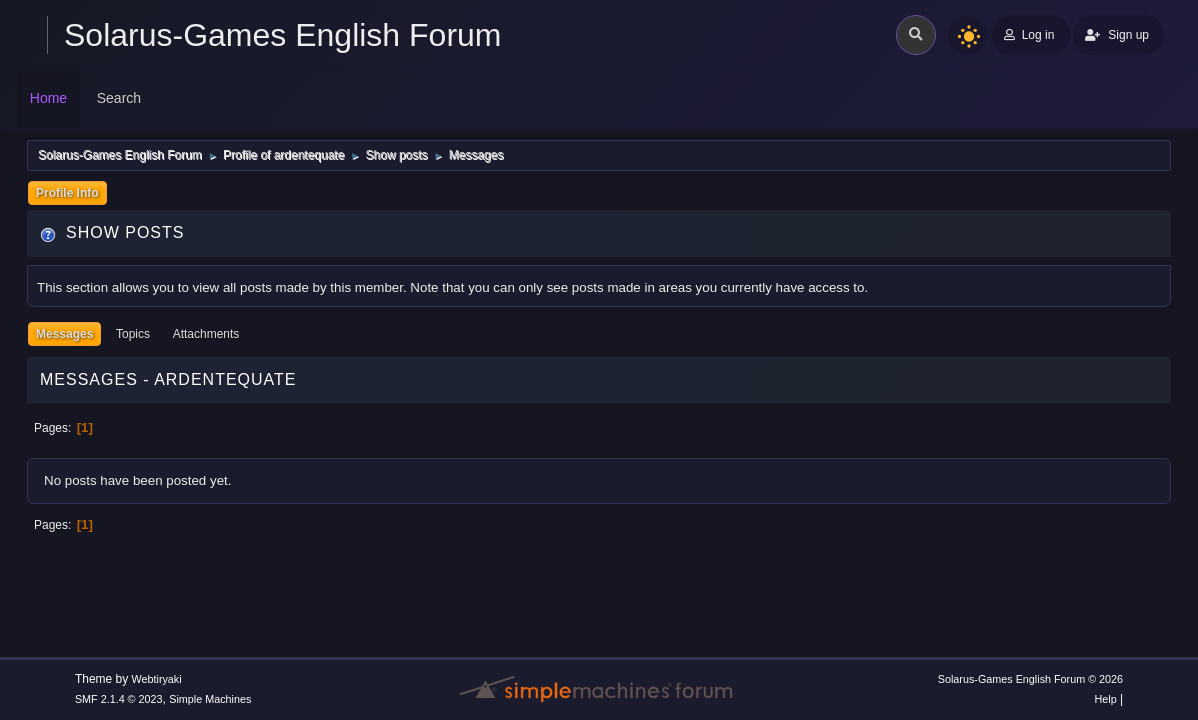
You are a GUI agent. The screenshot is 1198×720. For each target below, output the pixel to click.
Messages (64, 334)
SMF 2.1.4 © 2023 (119, 699)
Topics (133, 334)
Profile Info (67, 193)
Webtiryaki (157, 679)
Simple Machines (210, 699)
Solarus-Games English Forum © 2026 (1030, 679)
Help (1105, 699)
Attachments (206, 334)
